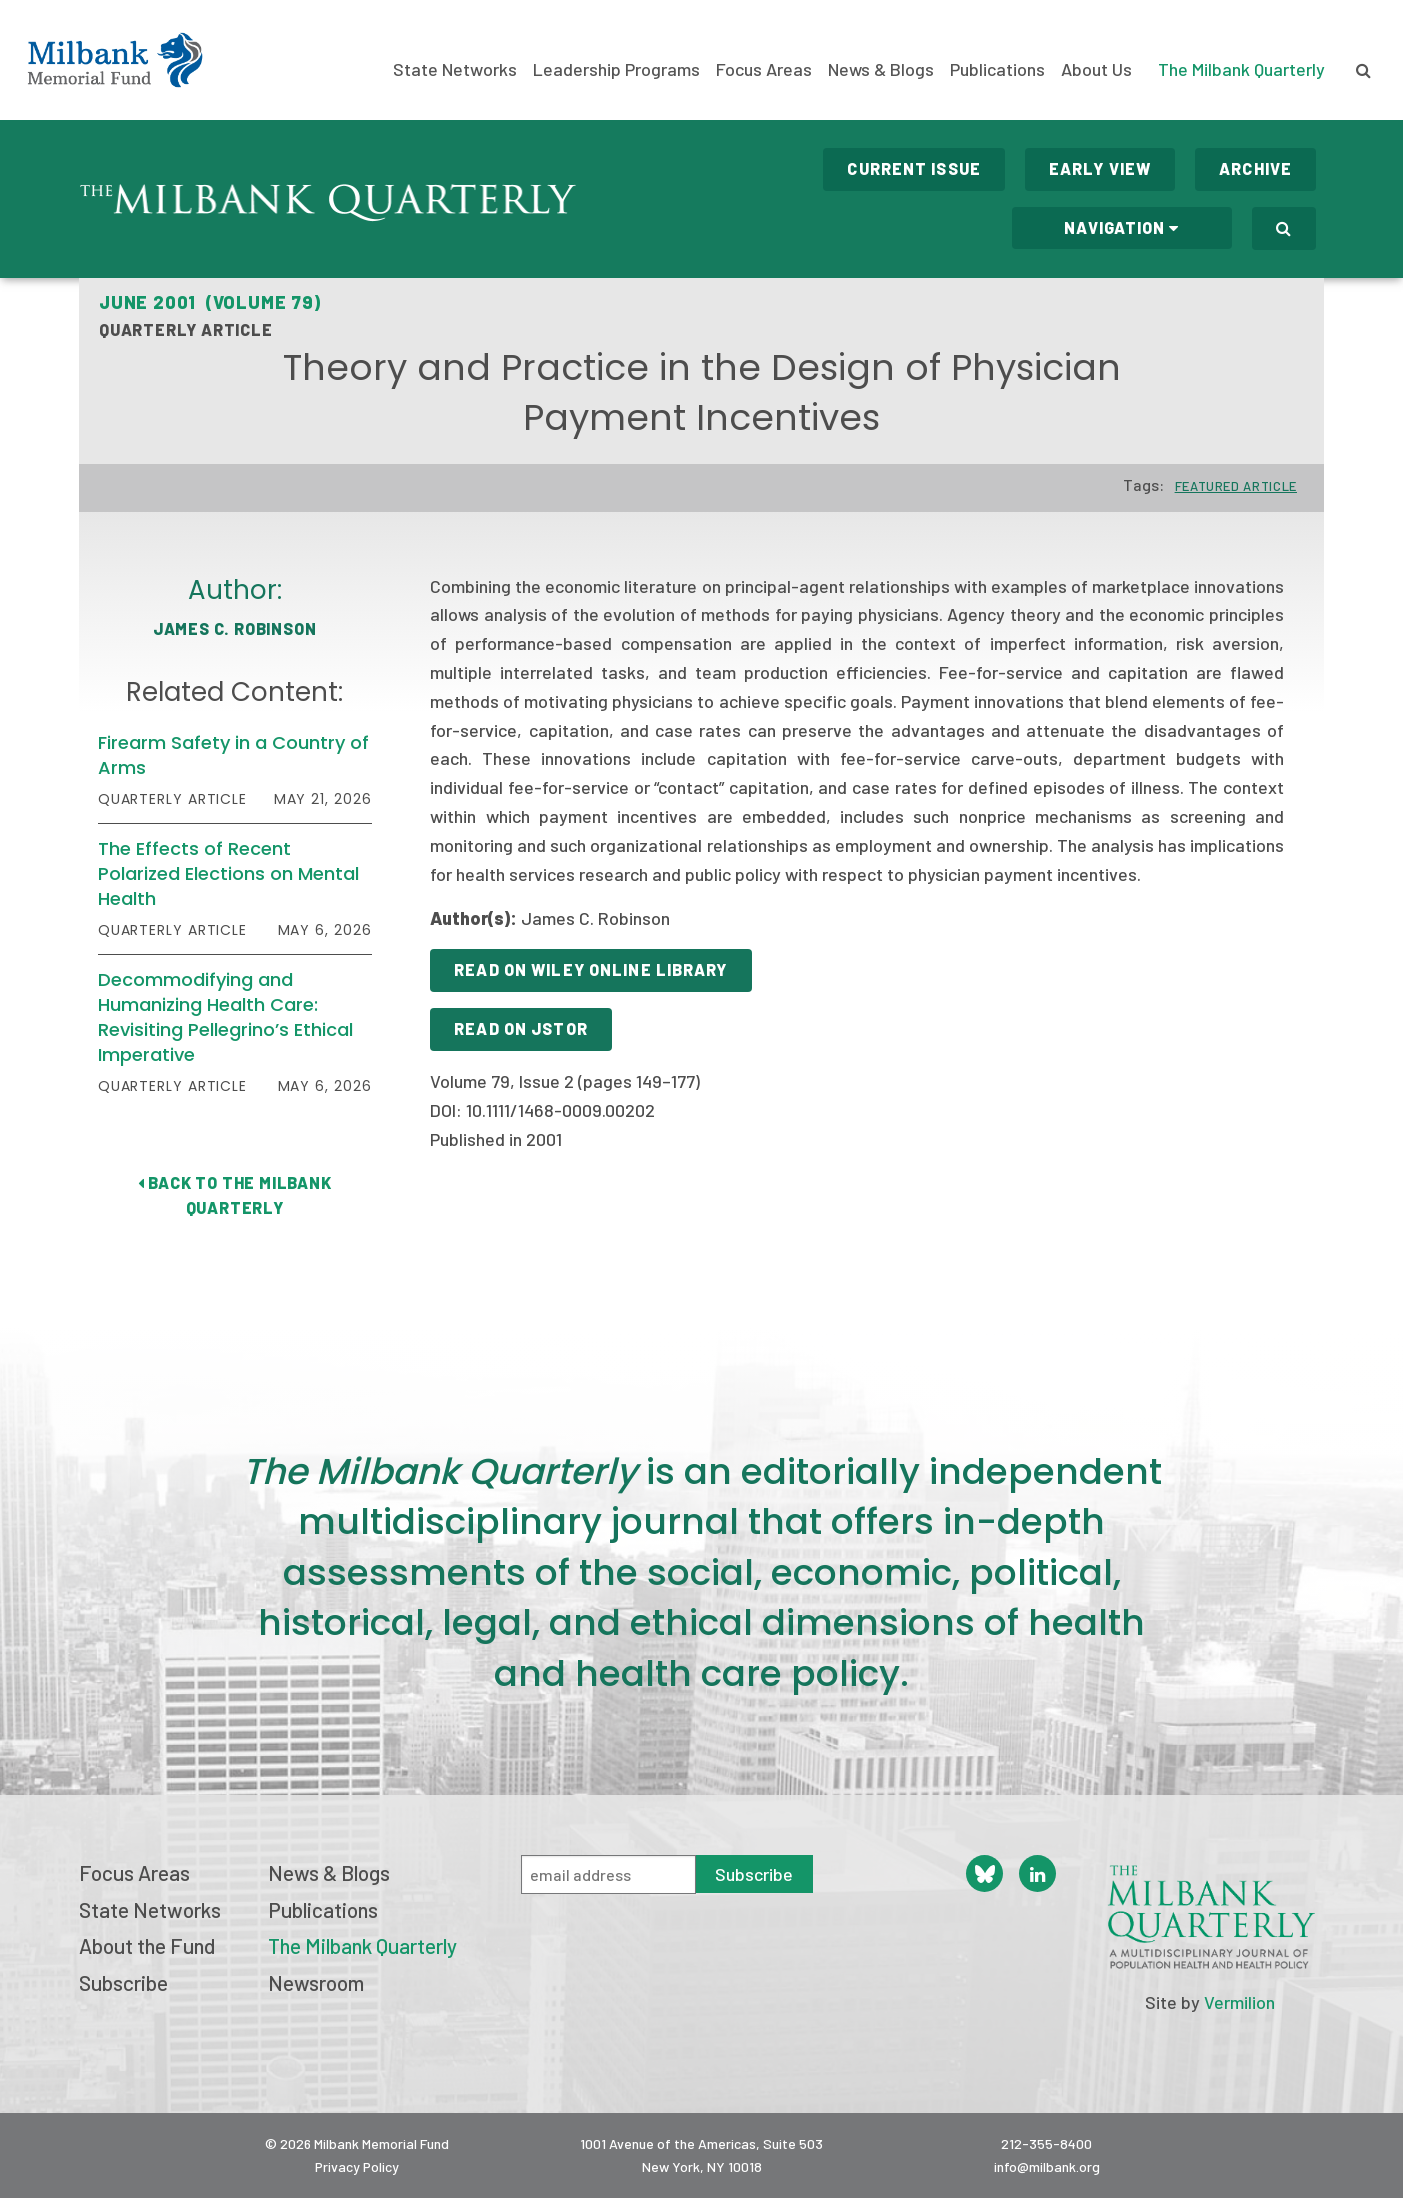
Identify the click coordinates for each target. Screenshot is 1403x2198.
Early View (1100, 168)
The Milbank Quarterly (1241, 69)
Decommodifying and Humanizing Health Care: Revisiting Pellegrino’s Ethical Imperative (225, 1017)
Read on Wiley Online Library (590, 969)
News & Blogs (881, 69)
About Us (1096, 69)
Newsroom (316, 1982)
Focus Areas (764, 69)
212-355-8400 (1046, 2143)
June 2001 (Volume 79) (210, 302)
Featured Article (1236, 486)
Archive (1255, 168)
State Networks (455, 69)
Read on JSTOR (521, 1028)
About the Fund (147, 1945)
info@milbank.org (1047, 2166)
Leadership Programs (616, 69)
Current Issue (914, 168)
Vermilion (1239, 2002)
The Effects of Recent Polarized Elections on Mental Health (228, 873)
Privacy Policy (357, 2166)
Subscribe (123, 1982)
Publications (997, 69)
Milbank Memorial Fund (115, 60)
